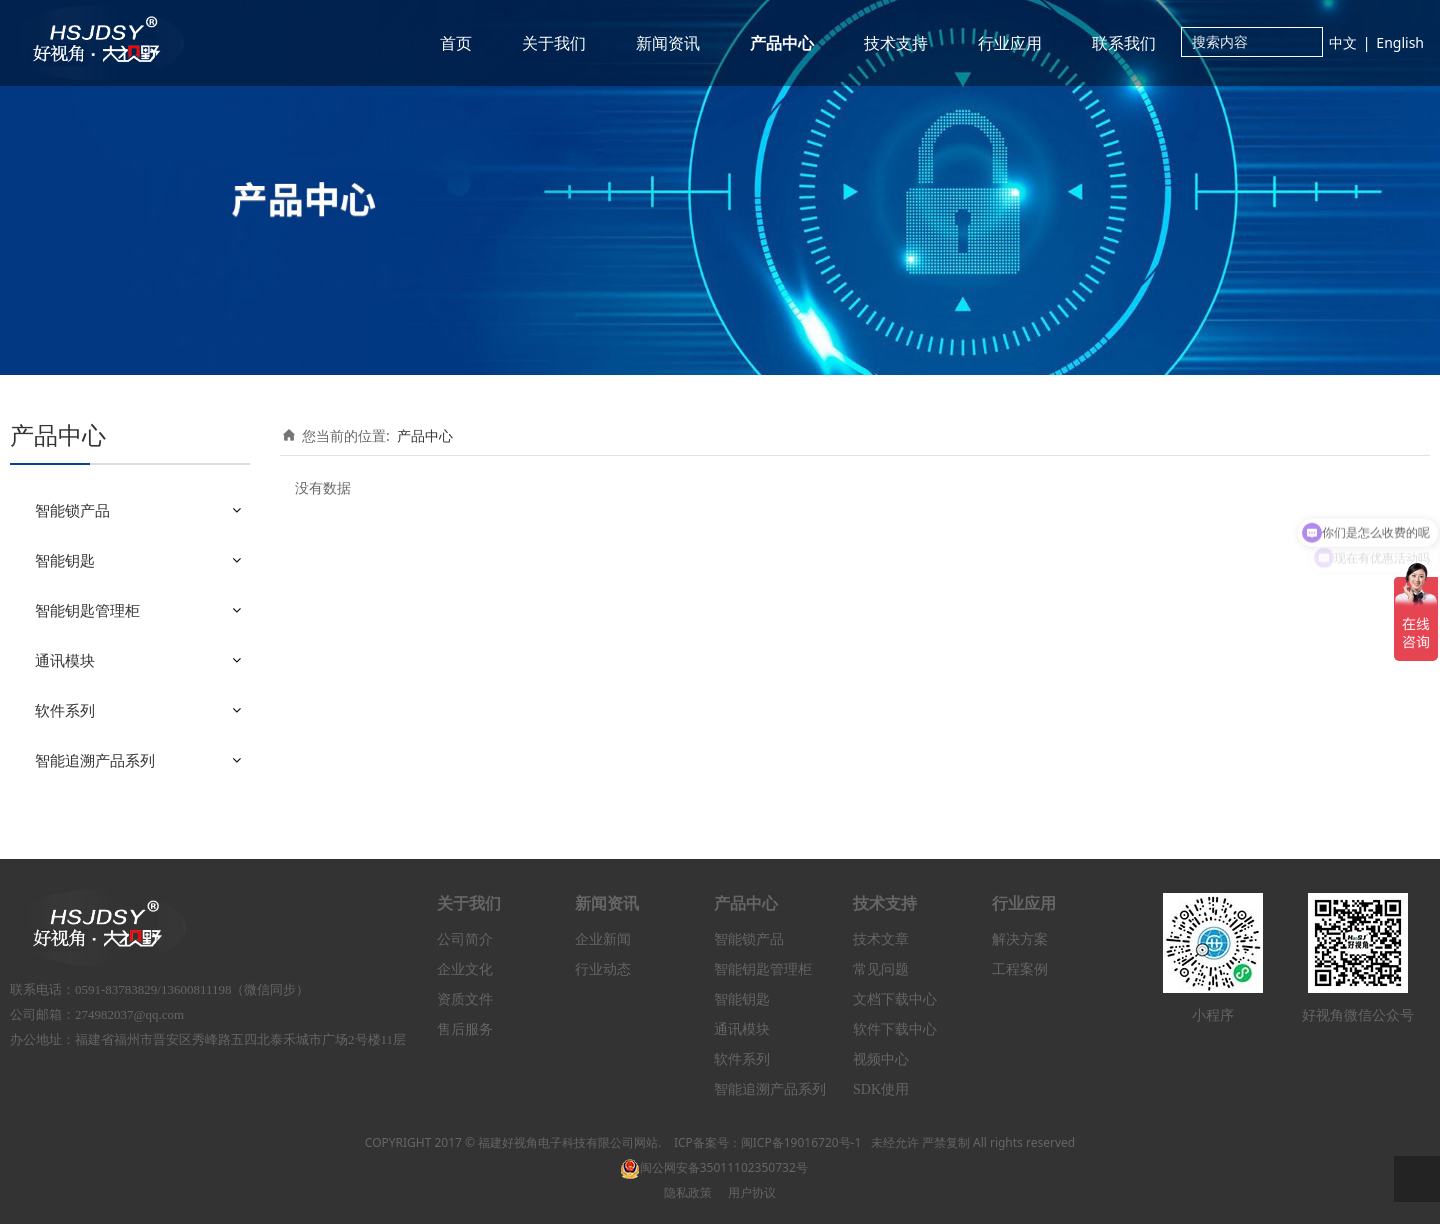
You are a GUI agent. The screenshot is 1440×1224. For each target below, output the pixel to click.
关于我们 (554, 43)
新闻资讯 (668, 43)
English (1400, 42)
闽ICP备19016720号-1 (801, 1142)
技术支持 (896, 43)
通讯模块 (65, 660)
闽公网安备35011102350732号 (714, 1167)
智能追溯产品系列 (95, 760)
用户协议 (752, 1192)
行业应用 (1010, 43)
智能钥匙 (65, 560)
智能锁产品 (72, 510)
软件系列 (65, 710)
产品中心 (782, 43)
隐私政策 (688, 1192)
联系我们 (1124, 43)
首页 (456, 43)
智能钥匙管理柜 (87, 610)
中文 (1343, 42)
